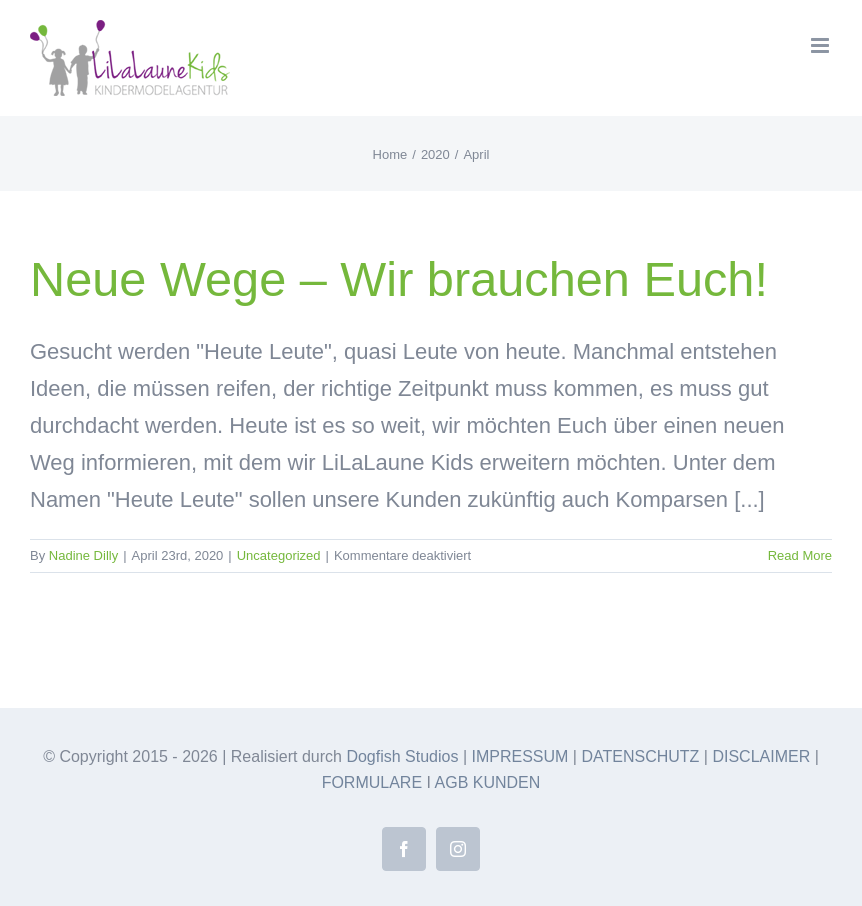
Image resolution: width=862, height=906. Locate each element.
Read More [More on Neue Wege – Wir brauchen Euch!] (800, 555)
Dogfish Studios (402, 756)
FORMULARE (372, 782)
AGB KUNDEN (488, 782)
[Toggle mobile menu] (821, 45)
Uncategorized (279, 555)
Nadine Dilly (83, 555)
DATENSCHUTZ (640, 756)
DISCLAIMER (761, 756)
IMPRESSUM (520, 756)
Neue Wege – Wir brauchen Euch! (399, 279)
